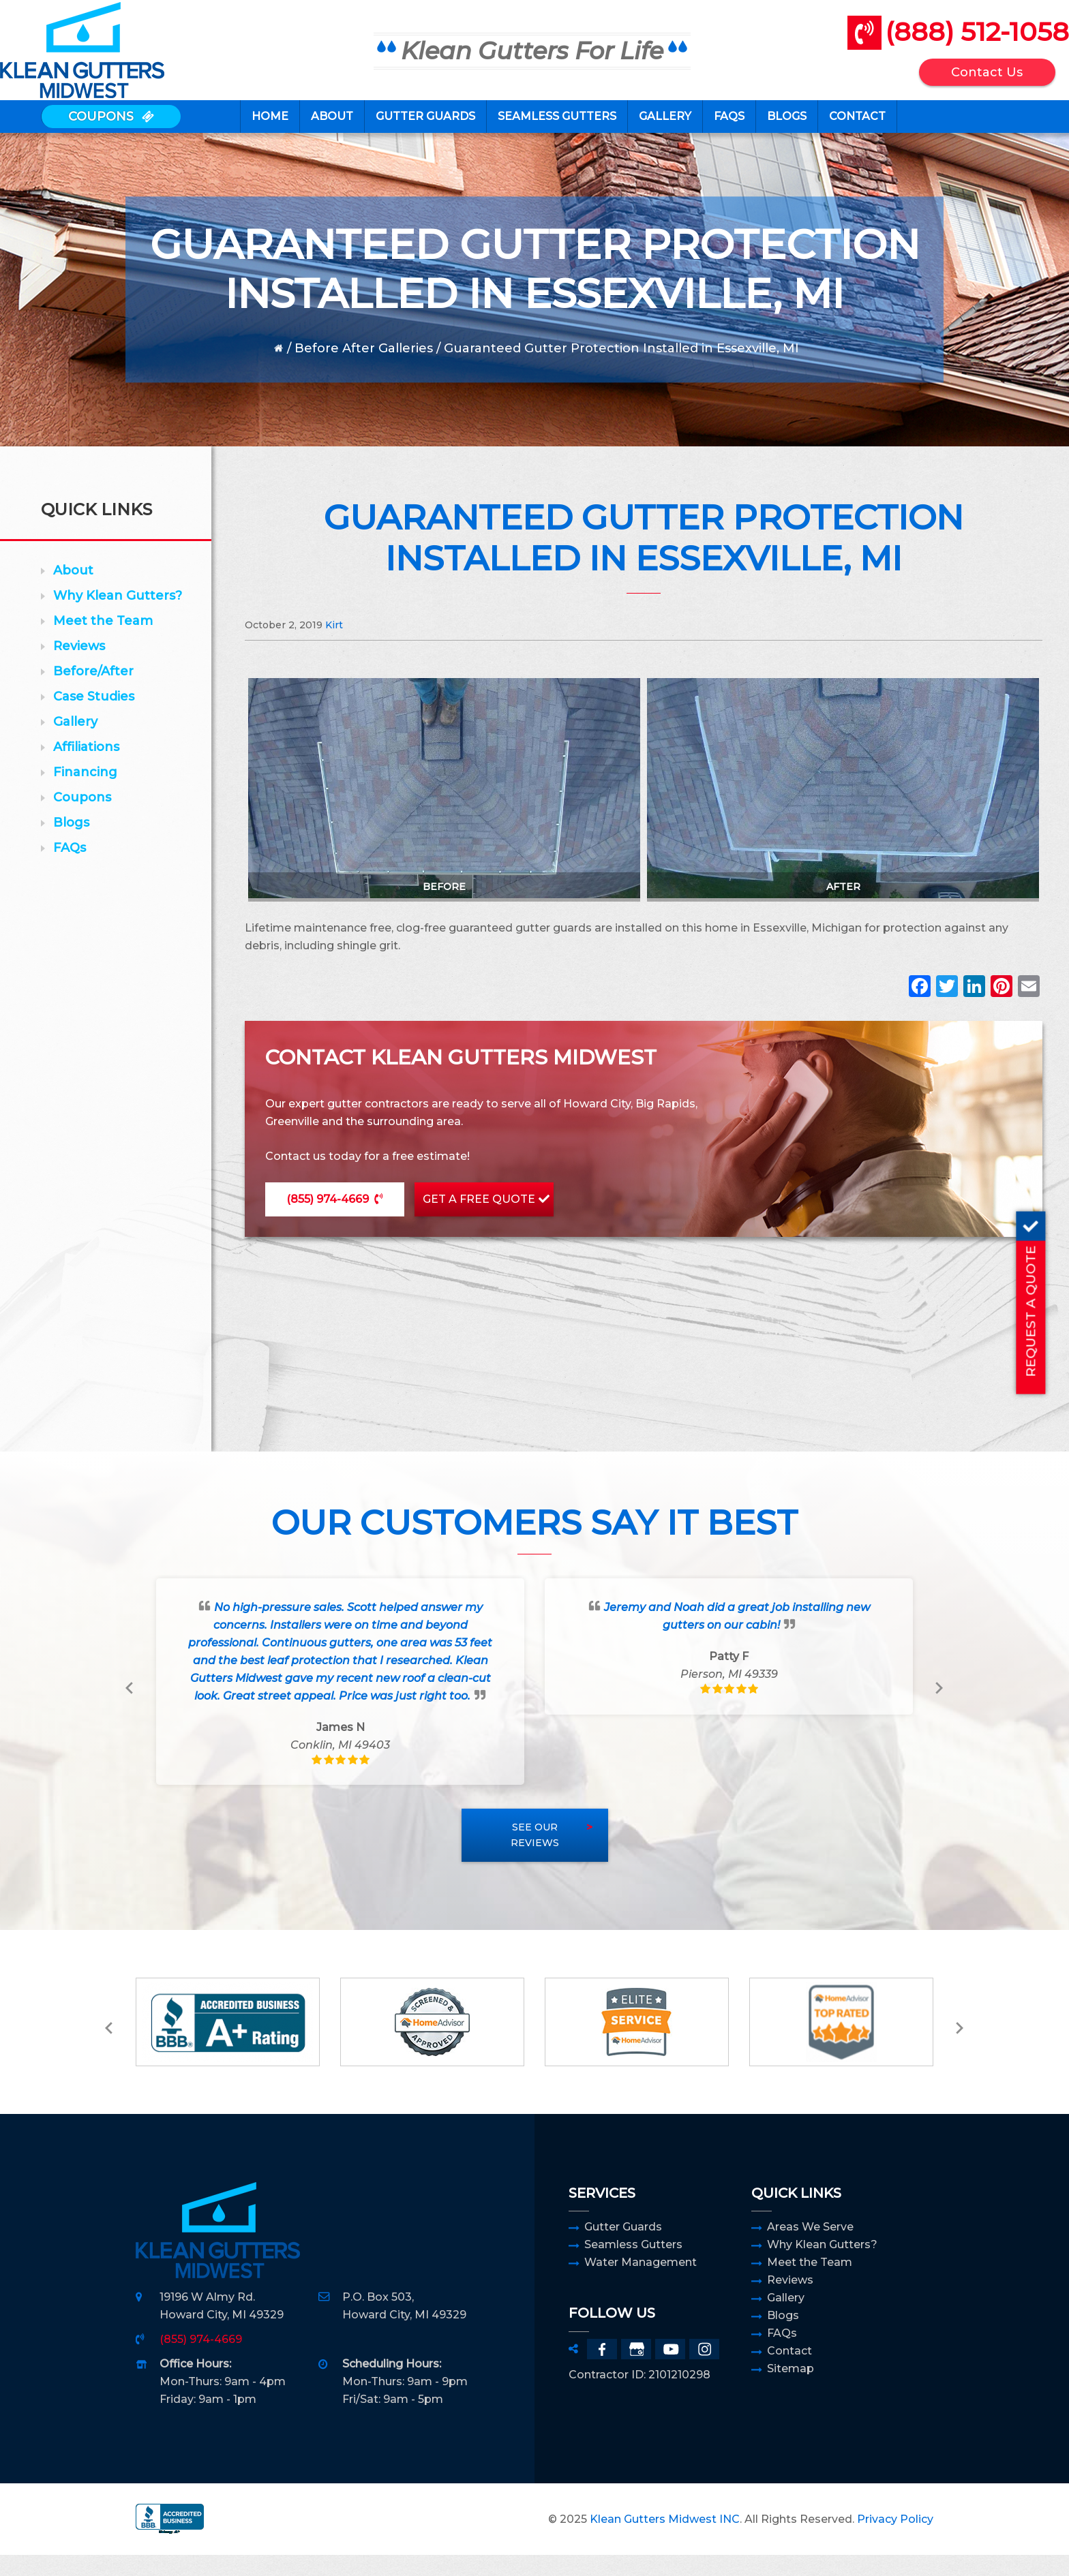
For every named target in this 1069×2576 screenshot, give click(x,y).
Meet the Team (103, 641)
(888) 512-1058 (936, 40)
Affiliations (86, 768)
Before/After (93, 692)
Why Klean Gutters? (117, 616)
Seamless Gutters (633, 2265)
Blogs (71, 843)
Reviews (79, 667)
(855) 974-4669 (327, 1220)
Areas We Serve (810, 2247)
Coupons (82, 818)
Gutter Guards (623, 2247)
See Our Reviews (535, 1856)
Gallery (75, 742)
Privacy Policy (895, 2540)
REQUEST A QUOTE (1052, 1294)
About (73, 591)
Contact (789, 2371)
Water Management (640, 2283)
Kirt (334, 646)
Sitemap (790, 2389)
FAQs (69, 868)
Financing (85, 793)
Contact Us (946, 80)
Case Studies (93, 717)
